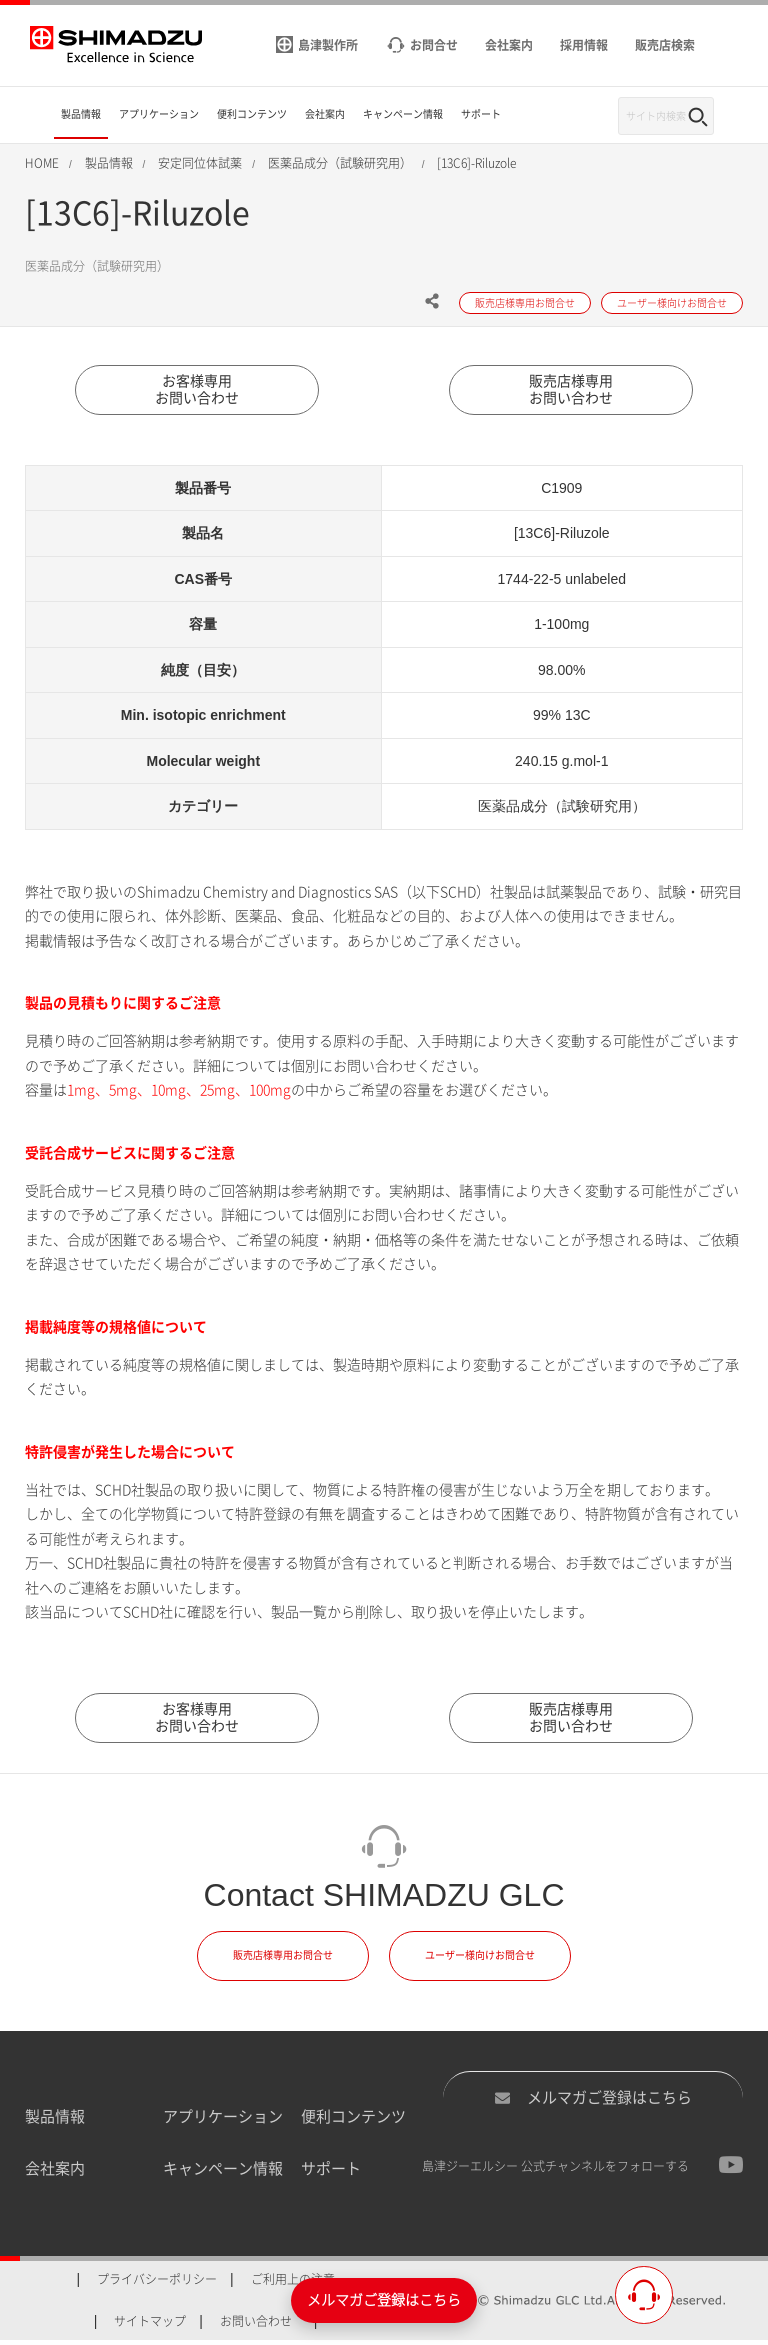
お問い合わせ (256, 2325)
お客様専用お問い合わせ (197, 391)
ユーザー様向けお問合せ (480, 1960)
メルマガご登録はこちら (593, 2102)
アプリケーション (223, 2120)
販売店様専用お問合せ (283, 1960)
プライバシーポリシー (157, 2283)
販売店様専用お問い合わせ (571, 391)
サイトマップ (150, 2325)
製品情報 (55, 2120)
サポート (331, 2173)
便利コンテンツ (353, 2120)
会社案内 (55, 2173)
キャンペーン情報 (223, 2173)
